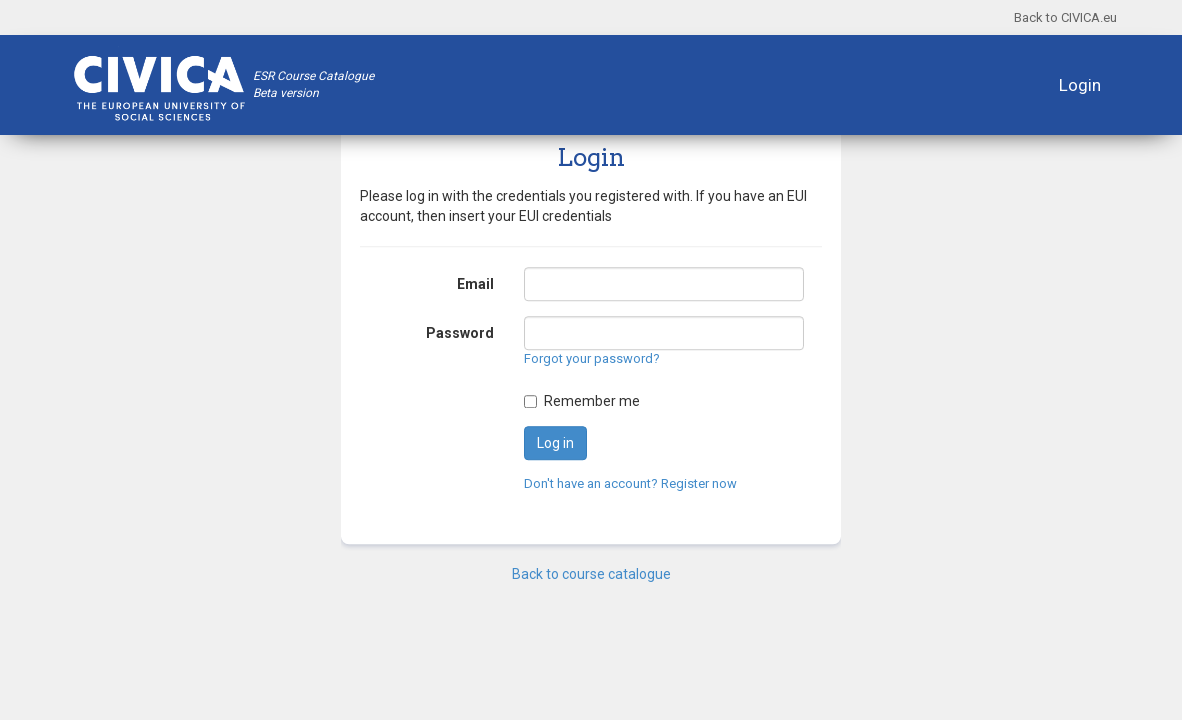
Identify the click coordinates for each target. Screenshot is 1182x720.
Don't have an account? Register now (630, 483)
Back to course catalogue (591, 574)
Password (460, 334)
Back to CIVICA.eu (1065, 17)
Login (1080, 85)
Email (475, 285)
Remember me (592, 401)
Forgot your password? (592, 359)
